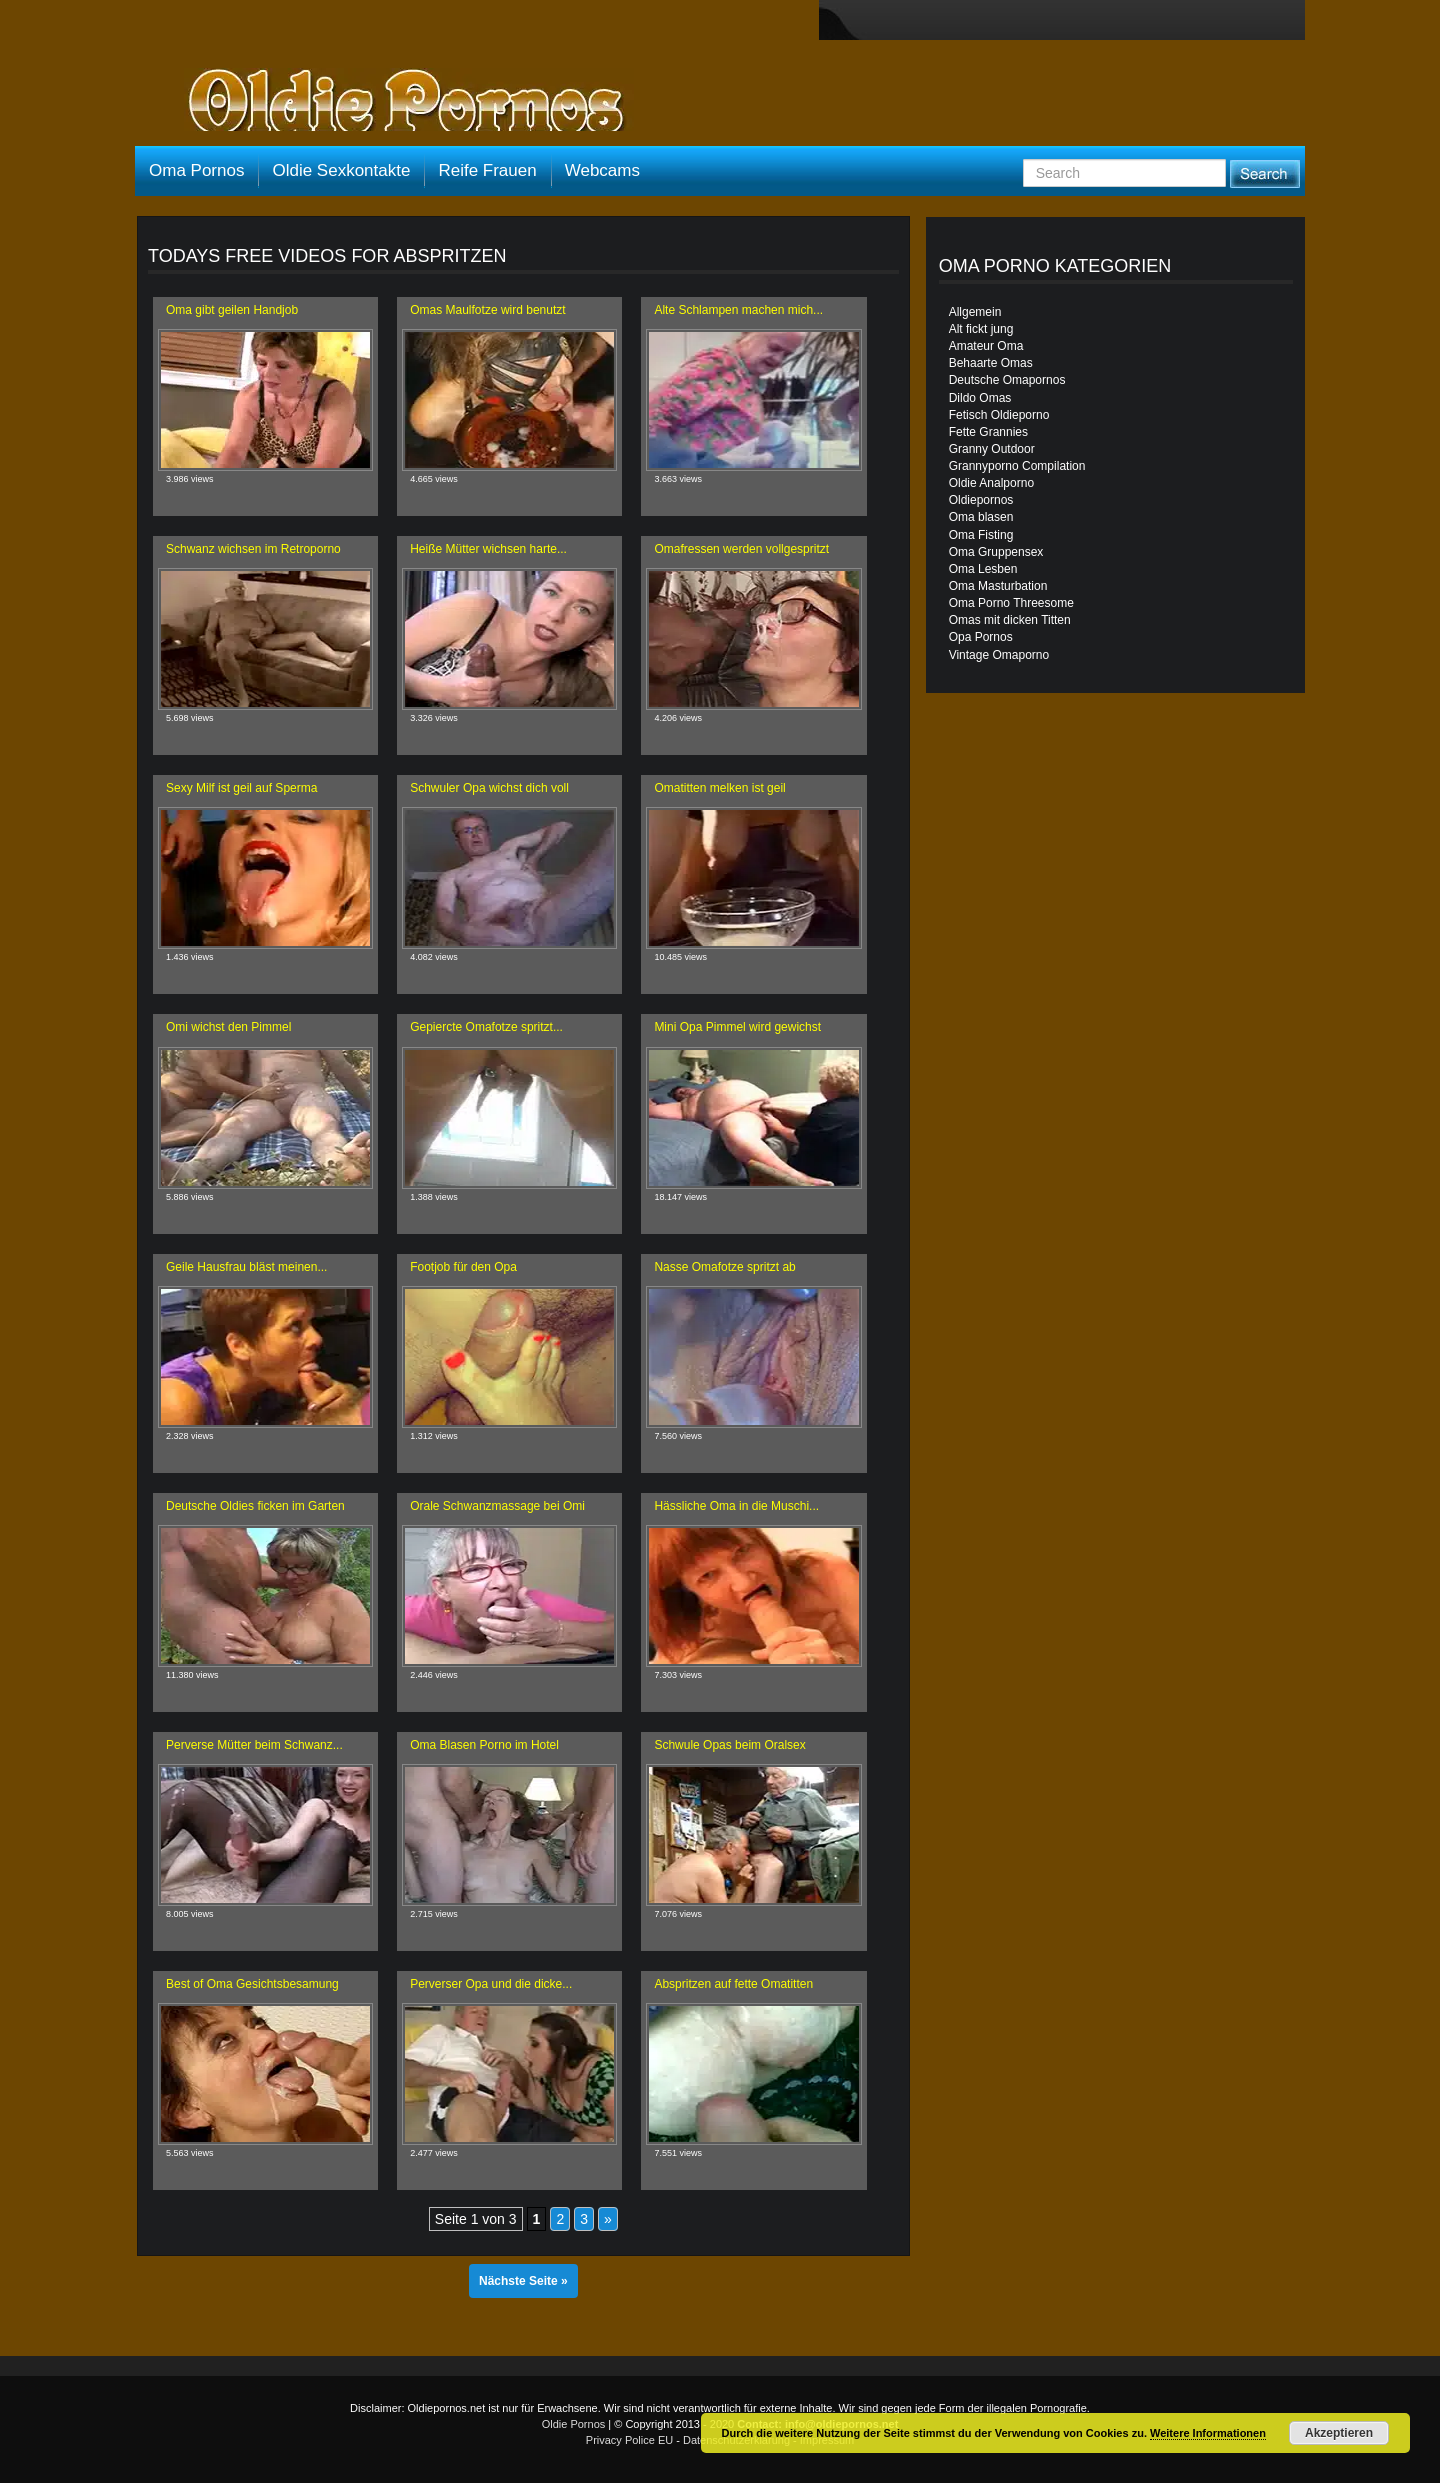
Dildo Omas (980, 398)
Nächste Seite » (523, 2281)
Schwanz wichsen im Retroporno (253, 549)
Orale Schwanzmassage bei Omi (497, 1506)
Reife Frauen (487, 170)
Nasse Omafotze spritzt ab (724, 1267)
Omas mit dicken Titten (1010, 620)
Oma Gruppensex (996, 552)
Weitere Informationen (1208, 2433)
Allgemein (975, 312)
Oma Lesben (983, 569)
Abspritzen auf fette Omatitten (733, 1984)
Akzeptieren (1339, 2433)
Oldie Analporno (991, 483)
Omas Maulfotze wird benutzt (487, 310)
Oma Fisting (981, 535)
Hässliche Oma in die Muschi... (736, 1506)
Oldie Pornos (574, 2424)
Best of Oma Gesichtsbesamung (252, 1984)
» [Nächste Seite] (608, 2219)
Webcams (602, 170)
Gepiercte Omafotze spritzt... (486, 1027)
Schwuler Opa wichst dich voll (489, 788)
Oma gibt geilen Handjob (232, 310)
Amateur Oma (986, 346)
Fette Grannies (988, 432)
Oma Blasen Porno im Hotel (484, 1745)
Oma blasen (981, 517)
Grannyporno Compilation (1017, 466)
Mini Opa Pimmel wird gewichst (737, 1027)
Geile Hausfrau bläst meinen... (246, 1267)
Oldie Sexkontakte (341, 170)
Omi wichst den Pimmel (228, 1027)
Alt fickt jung (981, 329)
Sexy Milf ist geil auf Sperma (241, 788)
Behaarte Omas (991, 363)
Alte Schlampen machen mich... (738, 310)
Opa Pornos (981, 637)
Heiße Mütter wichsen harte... (488, 549)
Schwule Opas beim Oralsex (729, 1745)
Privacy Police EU (629, 2440)
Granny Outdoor (992, 449)
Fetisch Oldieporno (999, 415)
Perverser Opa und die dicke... (491, 1984)
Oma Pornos (196, 170)
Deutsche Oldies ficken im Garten (255, 1506)
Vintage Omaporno (999, 655)
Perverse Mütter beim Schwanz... (254, 1745)
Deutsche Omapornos (1007, 380)
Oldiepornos (981, 500)
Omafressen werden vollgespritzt (741, 549)
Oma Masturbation (998, 586)
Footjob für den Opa (463, 1267)
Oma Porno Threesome (1011, 603)
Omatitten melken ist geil (719, 788)
